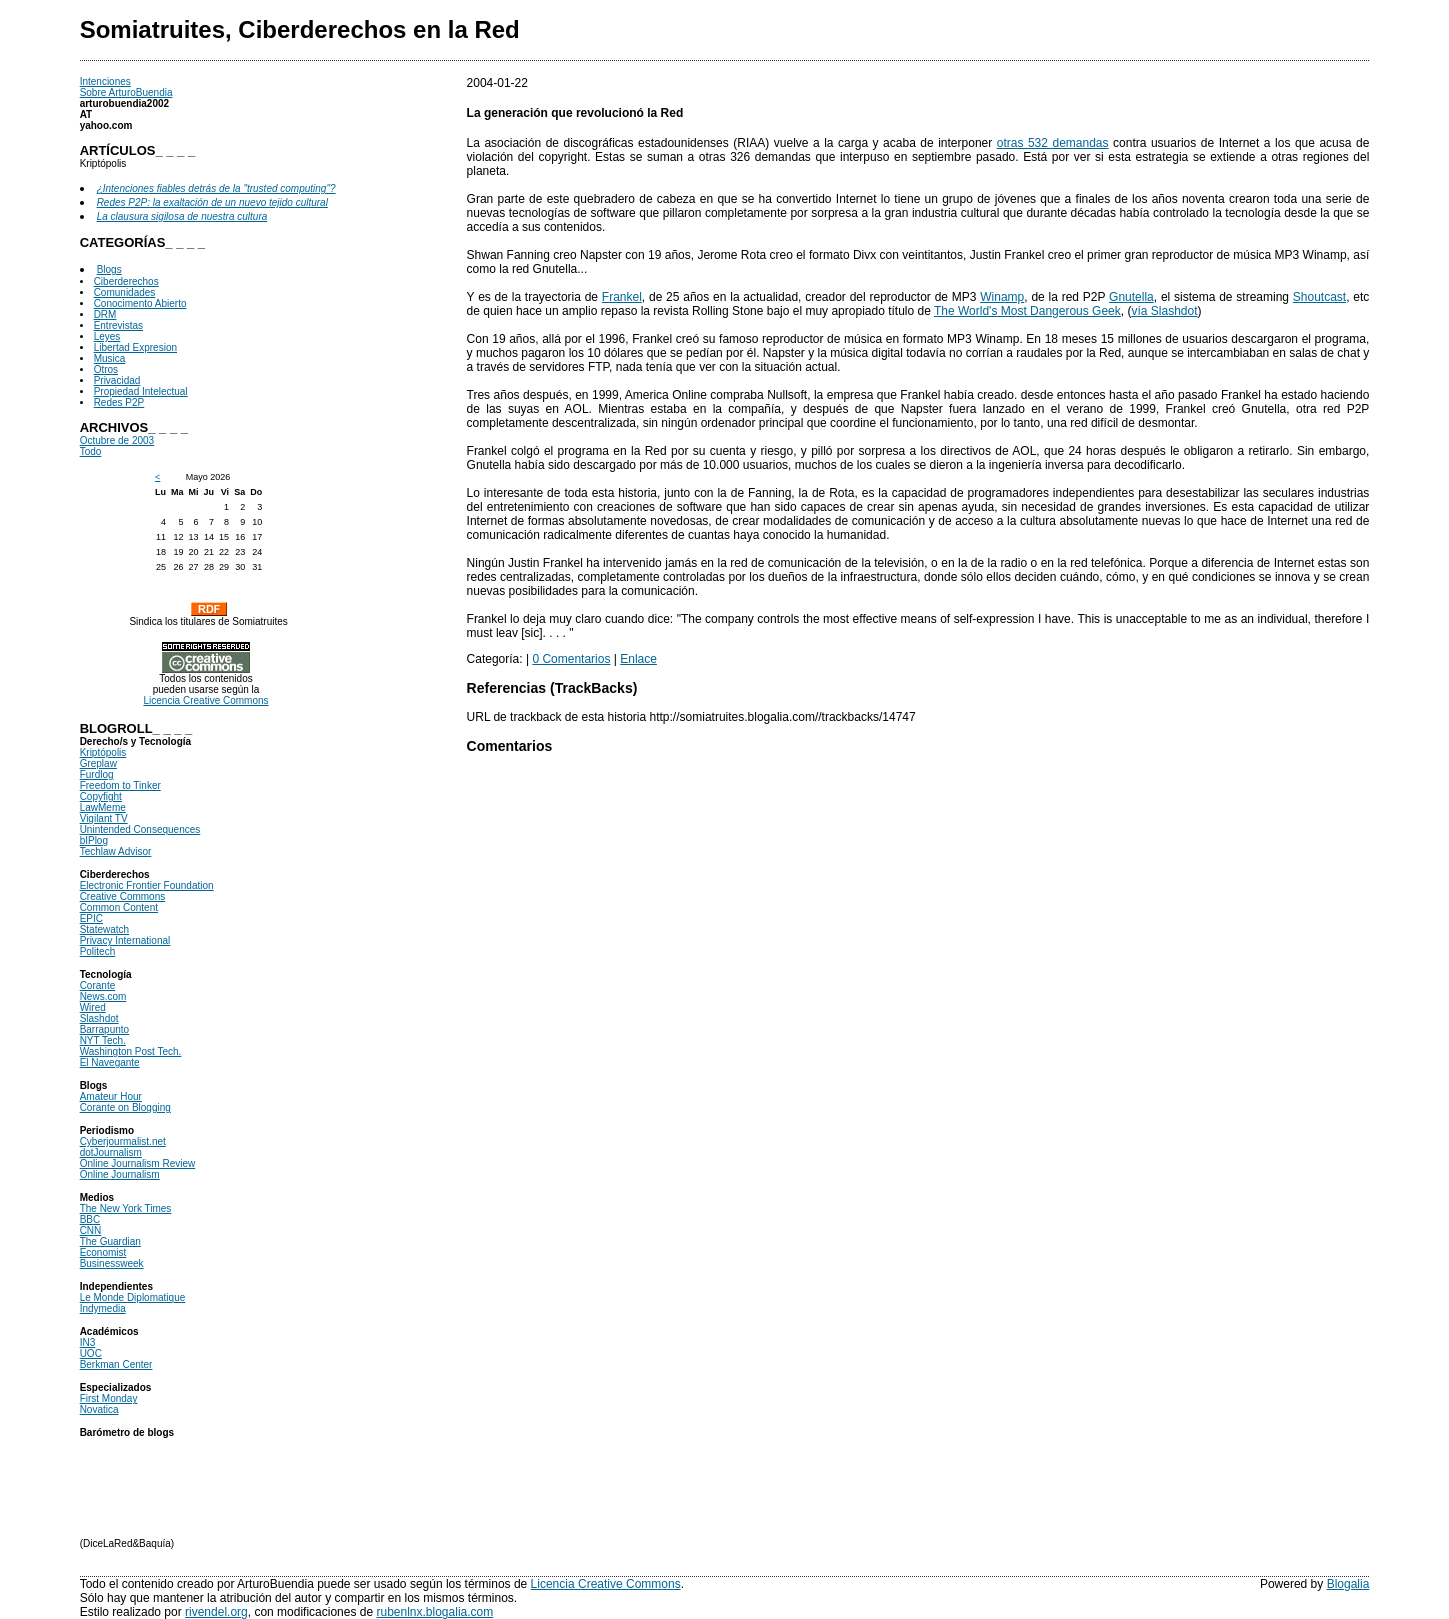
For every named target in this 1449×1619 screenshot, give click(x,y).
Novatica (99, 1409)
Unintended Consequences (140, 829)
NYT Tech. (103, 1040)
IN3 (88, 1342)
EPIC (91, 918)
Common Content (119, 907)
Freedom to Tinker (120, 785)
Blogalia (1348, 1584)
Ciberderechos (126, 281)
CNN (91, 1230)
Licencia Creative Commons (205, 700)
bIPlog (94, 840)
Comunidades (125, 292)
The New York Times (126, 1208)
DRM (105, 314)
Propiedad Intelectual (141, 391)
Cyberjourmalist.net (123, 1141)
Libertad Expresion (135, 347)
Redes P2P (119, 402)
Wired (93, 1007)
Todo (91, 451)
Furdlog (97, 774)
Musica (110, 358)
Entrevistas (118, 325)
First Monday (109, 1398)
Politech (98, 951)
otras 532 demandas (1053, 143)
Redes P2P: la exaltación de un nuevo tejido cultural (212, 202)
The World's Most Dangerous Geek (1027, 311)
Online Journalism (120, 1174)
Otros (106, 369)
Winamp (1002, 297)
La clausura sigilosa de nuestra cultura (182, 216)
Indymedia (103, 1308)
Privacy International (125, 940)
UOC (91, 1353)
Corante (98, 985)
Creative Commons (123, 896)
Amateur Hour (111, 1096)
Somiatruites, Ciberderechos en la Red (300, 29)
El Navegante (110, 1062)
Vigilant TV (104, 818)
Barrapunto (104, 1029)
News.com (103, 996)
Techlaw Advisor (116, 851)
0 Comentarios (571, 659)
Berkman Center (116, 1364)
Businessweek (112, 1263)
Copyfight (101, 796)
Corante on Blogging (125, 1107)
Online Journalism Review (138, 1163)
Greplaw (98, 763)
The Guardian (110, 1241)
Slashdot (99, 1018)
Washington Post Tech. (131, 1051)
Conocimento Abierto (140, 303)
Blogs (109, 269)
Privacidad (117, 380)
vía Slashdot (1164, 311)
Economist (103, 1252)
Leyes (107, 336)
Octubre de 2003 (117, 440)
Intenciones (105, 81)
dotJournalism (111, 1152)
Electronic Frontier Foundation (147, 885)
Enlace (638, 659)
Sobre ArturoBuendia (126, 92)
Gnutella (1131, 297)
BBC (90, 1219)
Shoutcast (1319, 297)
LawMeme (103, 807)
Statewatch (104, 929)
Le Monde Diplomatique (133, 1297)
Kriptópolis (103, 752)
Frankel (622, 297)
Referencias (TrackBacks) (552, 688)
